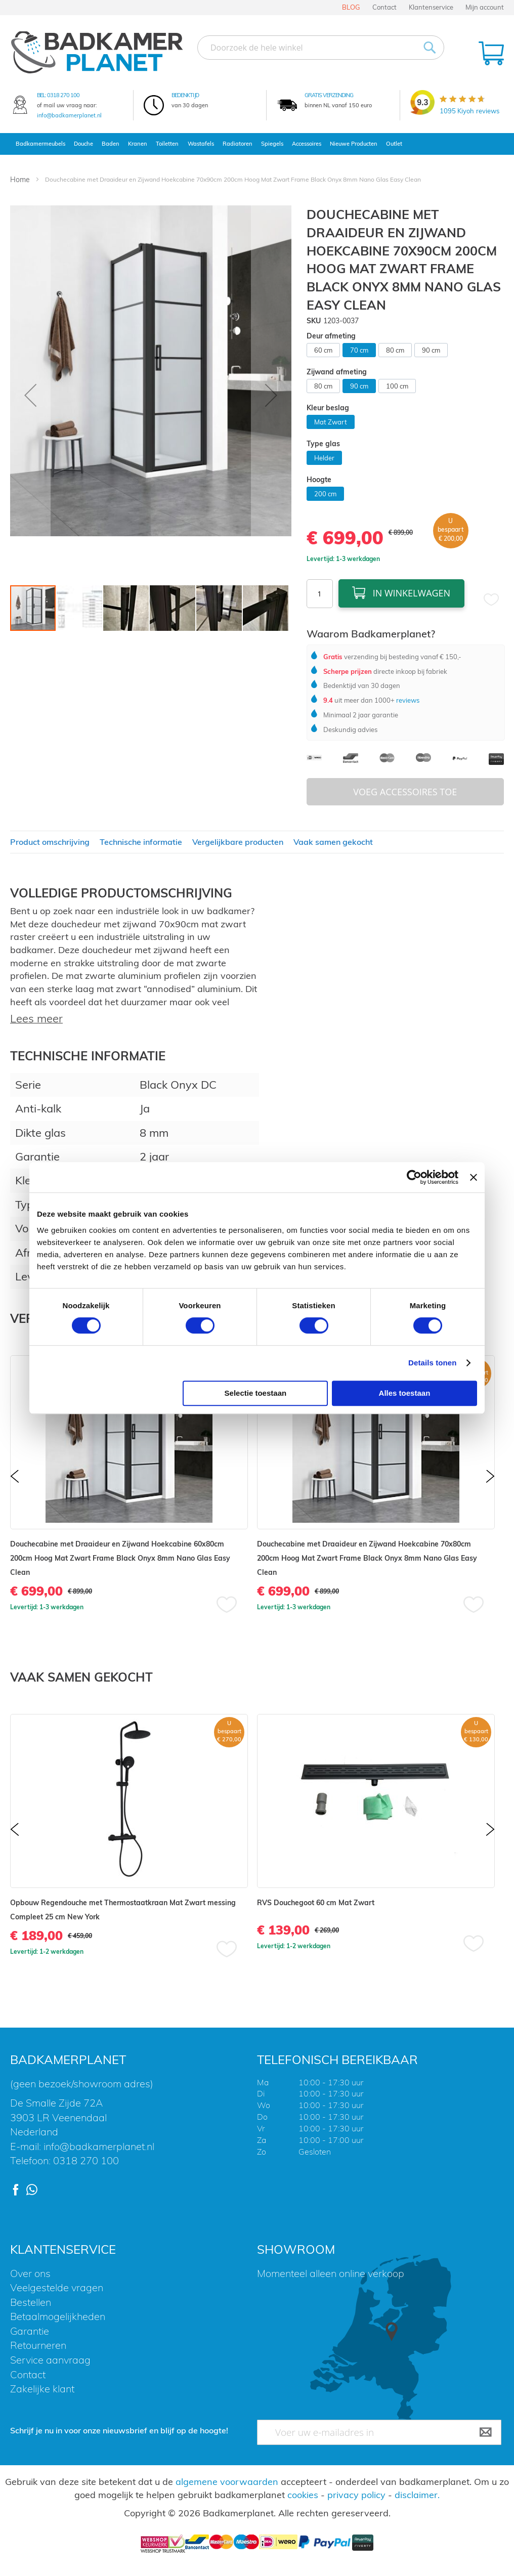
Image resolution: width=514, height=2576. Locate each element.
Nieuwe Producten (353, 143)
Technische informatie (141, 842)
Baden (110, 143)
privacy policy (356, 2495)
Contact (384, 7)
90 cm (431, 350)
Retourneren (38, 2345)
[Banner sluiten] (473, 1177)
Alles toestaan (405, 1393)
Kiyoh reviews (469, 111)
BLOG (351, 7)
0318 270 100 (63, 95)
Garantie (29, 2331)
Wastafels (201, 143)
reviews (407, 700)
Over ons (30, 2273)
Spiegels (272, 143)
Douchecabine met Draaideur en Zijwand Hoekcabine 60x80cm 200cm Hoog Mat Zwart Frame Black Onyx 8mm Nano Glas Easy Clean (120, 1558)
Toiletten (167, 143)
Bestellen (30, 2302)
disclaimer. (417, 2495)
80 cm (395, 350)
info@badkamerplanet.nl (69, 115)
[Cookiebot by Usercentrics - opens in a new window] (414, 1177)
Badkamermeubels (40, 143)
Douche (83, 143)
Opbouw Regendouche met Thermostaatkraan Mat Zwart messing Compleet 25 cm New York (123, 1909)
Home (20, 179)
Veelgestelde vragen (56, 2287)
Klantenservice (431, 7)
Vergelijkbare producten (237, 842)
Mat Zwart (330, 422)
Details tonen (432, 1362)
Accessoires (306, 143)
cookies (302, 2495)
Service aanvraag (50, 2359)
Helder (324, 458)
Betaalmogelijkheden (57, 2316)
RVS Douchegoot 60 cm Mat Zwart (315, 1902)
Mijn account (484, 7)
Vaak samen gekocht (333, 842)
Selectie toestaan (256, 1393)
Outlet (394, 143)
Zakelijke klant (42, 2388)
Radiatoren (237, 143)
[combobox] (320, 47)
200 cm (325, 494)
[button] (30, 394)
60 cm (323, 350)
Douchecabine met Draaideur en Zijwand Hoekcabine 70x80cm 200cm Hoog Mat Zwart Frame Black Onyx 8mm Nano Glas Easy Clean (367, 1558)
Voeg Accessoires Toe (405, 792)
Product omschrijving (50, 842)
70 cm (359, 350)
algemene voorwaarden (227, 2481)
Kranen (137, 143)
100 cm (397, 386)
